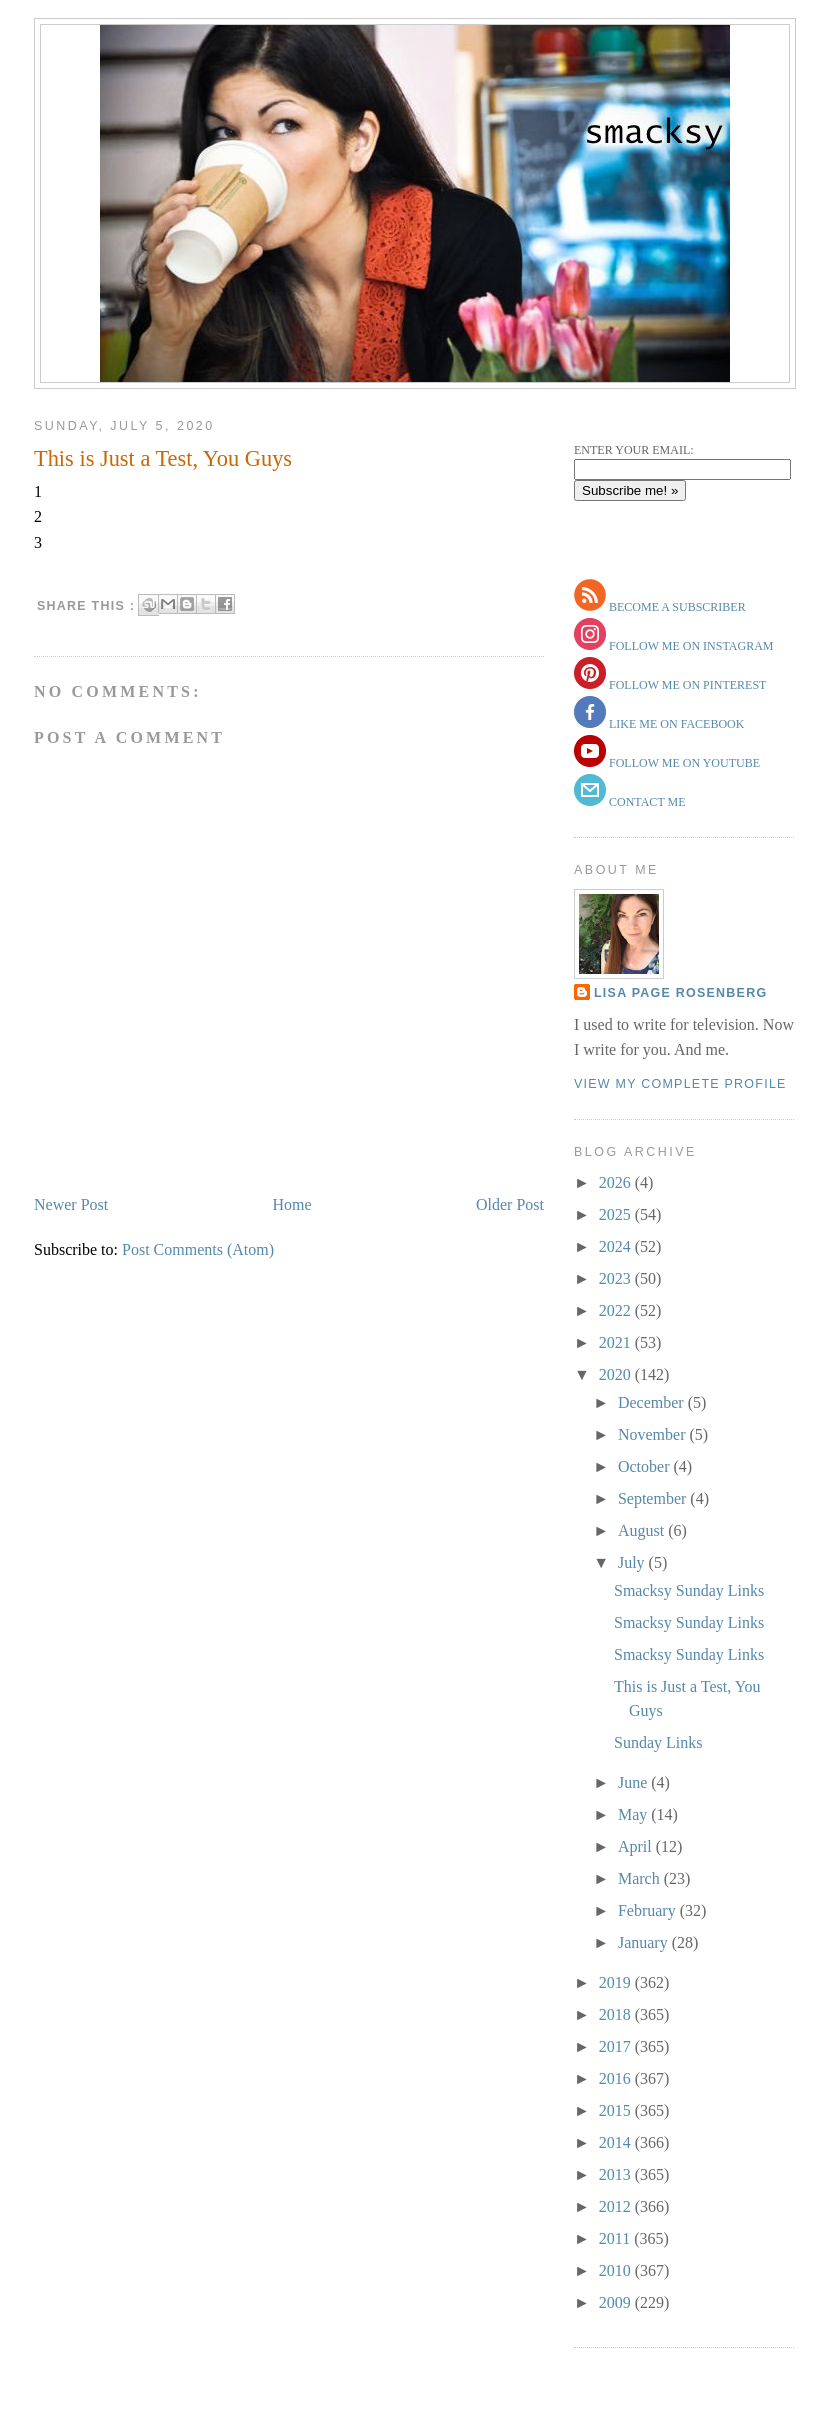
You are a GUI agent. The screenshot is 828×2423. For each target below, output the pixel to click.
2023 (617, 1278)
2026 (617, 1182)
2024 (617, 1246)
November (654, 1434)
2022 (617, 1310)
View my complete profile (680, 1084)
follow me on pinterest (686, 685)
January (645, 1942)
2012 (617, 2206)
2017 (617, 2046)
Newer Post (71, 1204)
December (653, 1402)
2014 (617, 2142)
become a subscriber (676, 607)
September (654, 1498)
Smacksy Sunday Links (689, 1590)
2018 (617, 2014)
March (641, 1878)
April (637, 1846)
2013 (617, 2174)
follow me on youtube (683, 763)
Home (292, 1204)
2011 (616, 2238)
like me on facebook (675, 724)
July (633, 1562)
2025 (617, 1214)
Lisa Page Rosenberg (680, 993)
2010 (617, 2270)
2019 (617, 1982)
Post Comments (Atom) (198, 1249)
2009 (617, 2302)
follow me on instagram (689, 646)
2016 (617, 2078)
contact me (646, 802)
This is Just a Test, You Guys (163, 458)
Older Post (510, 1204)
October (646, 1466)
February (649, 1910)
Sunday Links (658, 1742)
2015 (617, 2110)
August (643, 1530)
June (634, 1782)
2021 (617, 1342)
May (634, 1814)
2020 (617, 1374)
